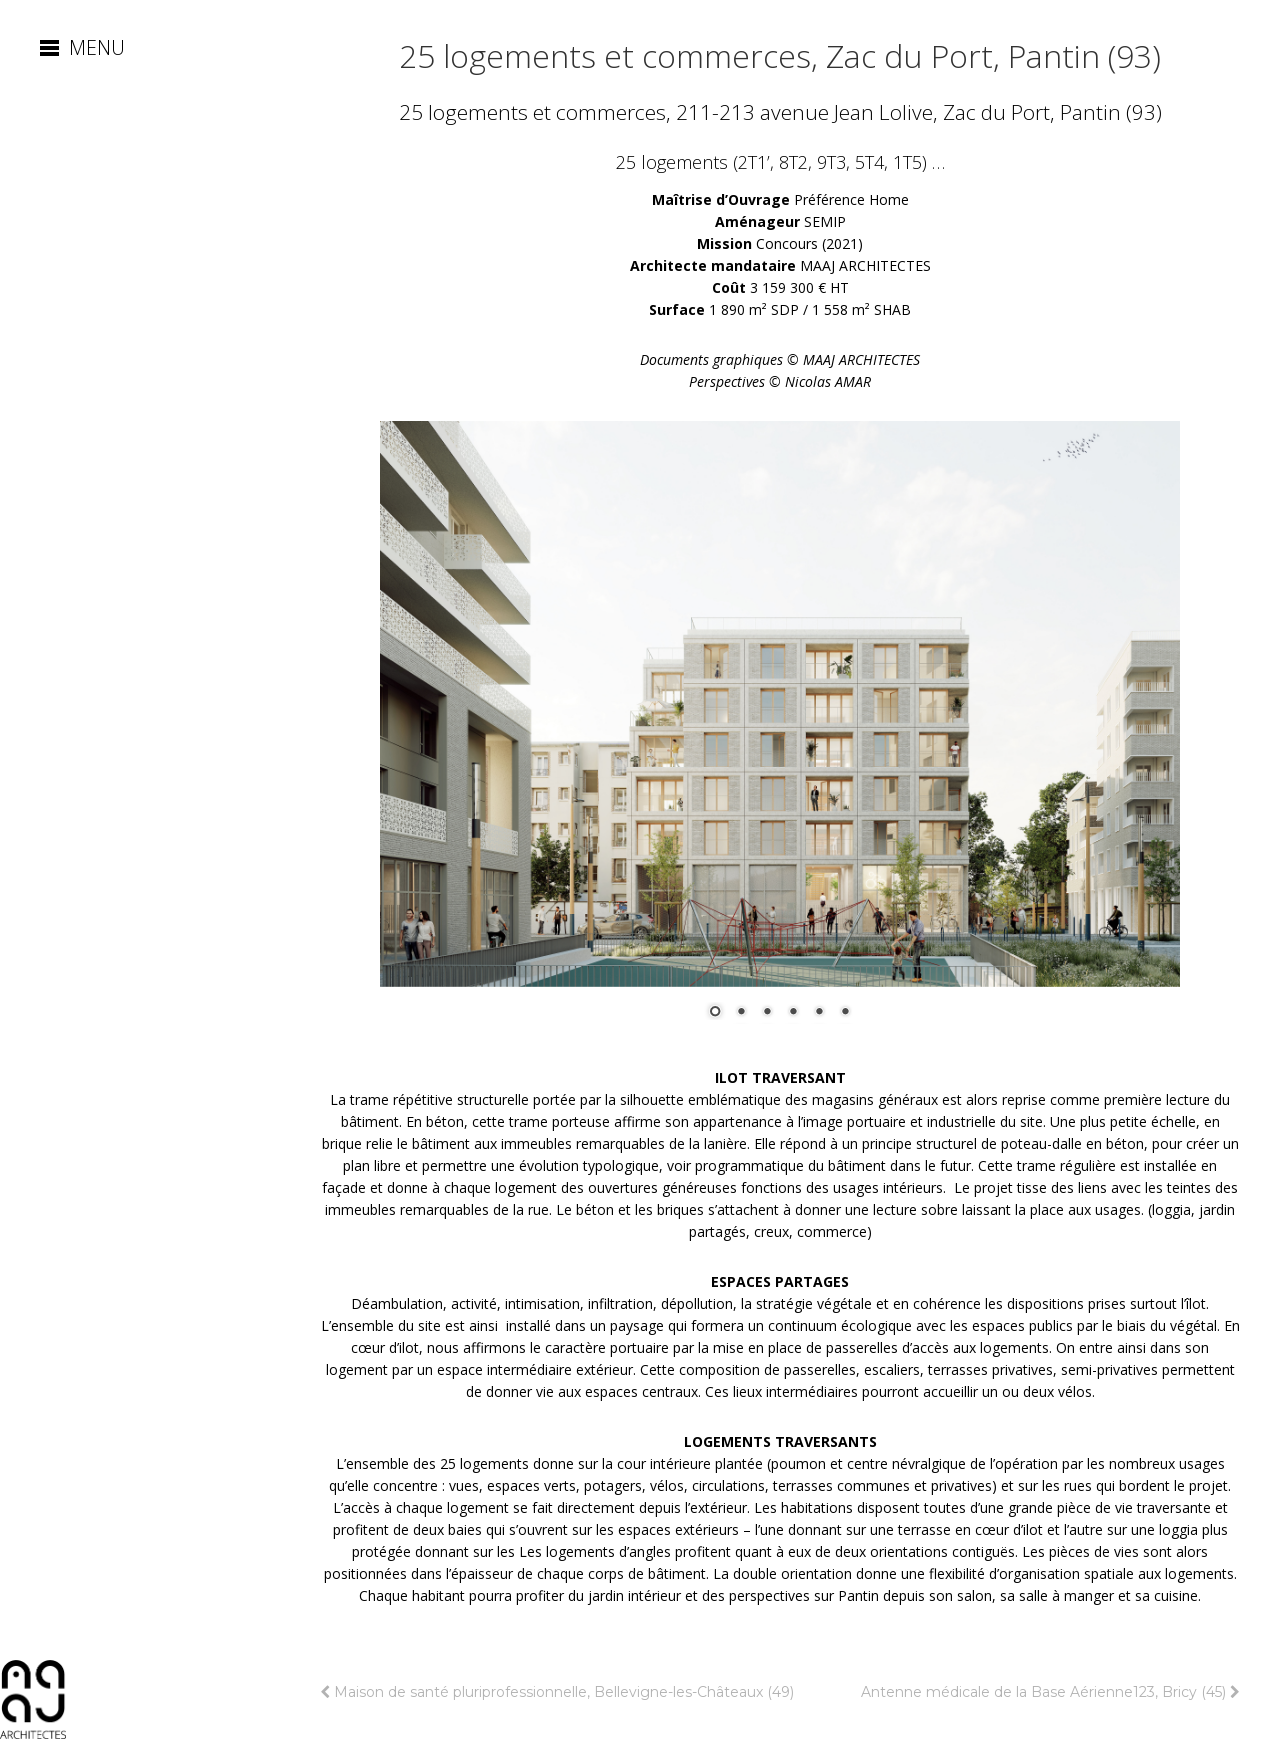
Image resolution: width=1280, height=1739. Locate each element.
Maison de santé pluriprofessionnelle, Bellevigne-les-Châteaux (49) (557, 1692)
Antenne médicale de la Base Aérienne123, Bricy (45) (1050, 1692)
